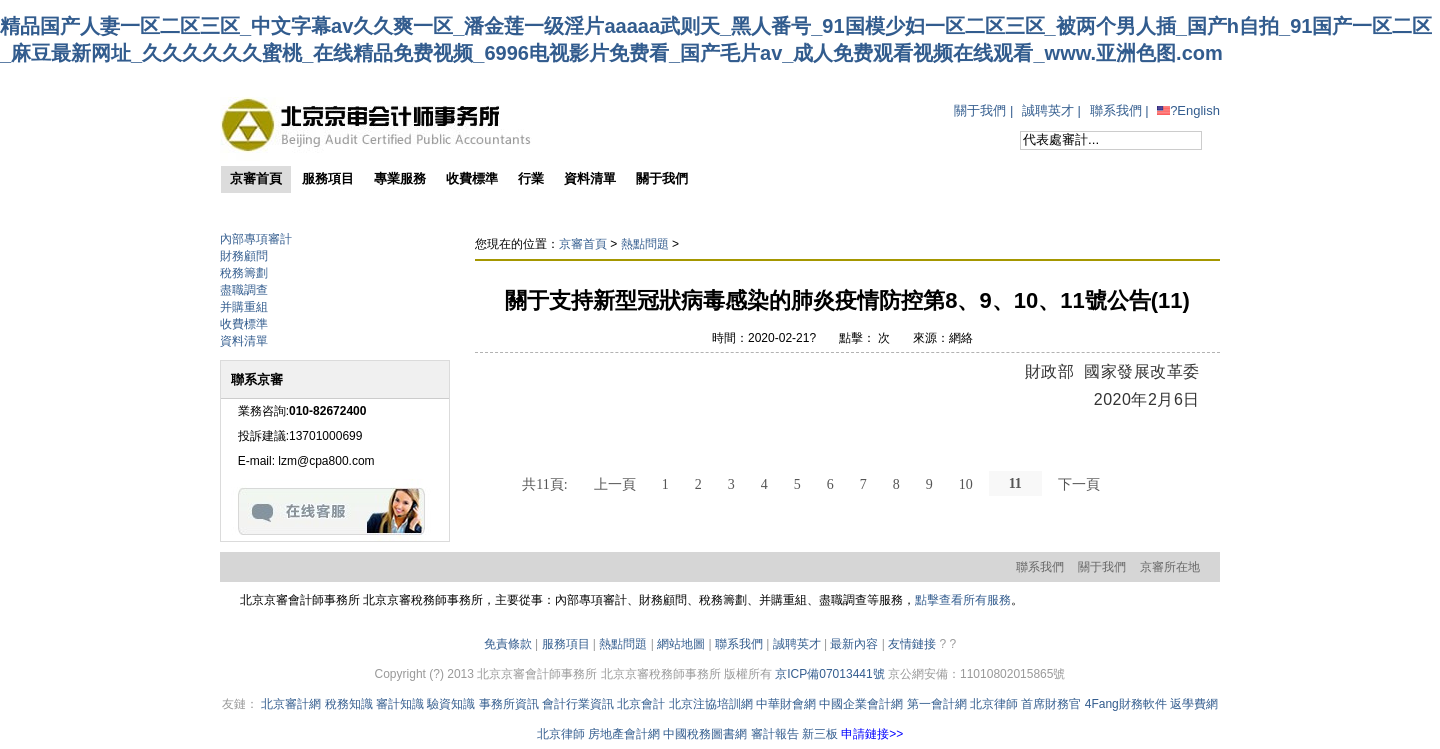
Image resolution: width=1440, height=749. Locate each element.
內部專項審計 (256, 239)
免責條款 (508, 644)
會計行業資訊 (578, 704)
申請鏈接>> (872, 734)
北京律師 (994, 704)
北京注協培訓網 (711, 704)
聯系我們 (1116, 110)
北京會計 (641, 704)
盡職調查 (244, 290)
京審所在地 (1170, 567)
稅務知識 (349, 704)
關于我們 (980, 110)
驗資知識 (451, 704)
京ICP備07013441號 (829, 674)
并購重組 (244, 307)
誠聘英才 (1048, 110)
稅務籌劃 (244, 273)
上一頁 (615, 484)
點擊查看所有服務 (963, 600)
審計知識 (400, 704)
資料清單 (244, 341)
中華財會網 (786, 704)
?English (1188, 110)
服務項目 (566, 644)
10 (966, 484)
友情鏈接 (912, 644)
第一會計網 (937, 704)
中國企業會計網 (861, 704)
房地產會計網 (624, 734)
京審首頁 (583, 244)
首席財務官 (1051, 704)
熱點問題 (645, 244)
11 (1015, 483)
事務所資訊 (509, 704)
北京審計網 (291, 704)
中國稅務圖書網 (705, 734)
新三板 (820, 734)
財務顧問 (244, 256)
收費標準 (244, 324)
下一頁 (1079, 484)
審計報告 (775, 734)
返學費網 (1194, 704)
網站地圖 (681, 644)
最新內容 (854, 644)
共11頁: (544, 484)
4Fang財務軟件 (1126, 704)
